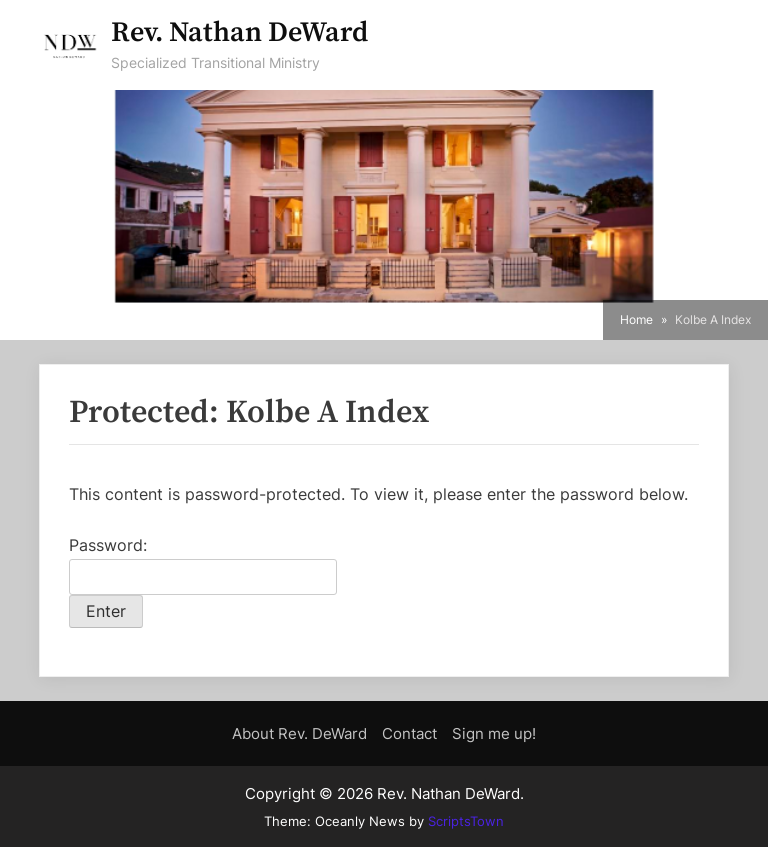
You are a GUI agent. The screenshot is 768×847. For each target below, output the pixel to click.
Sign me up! (494, 733)
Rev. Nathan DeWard (239, 32)
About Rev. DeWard (299, 733)
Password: (203, 565)
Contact (409, 733)
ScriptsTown (466, 821)
